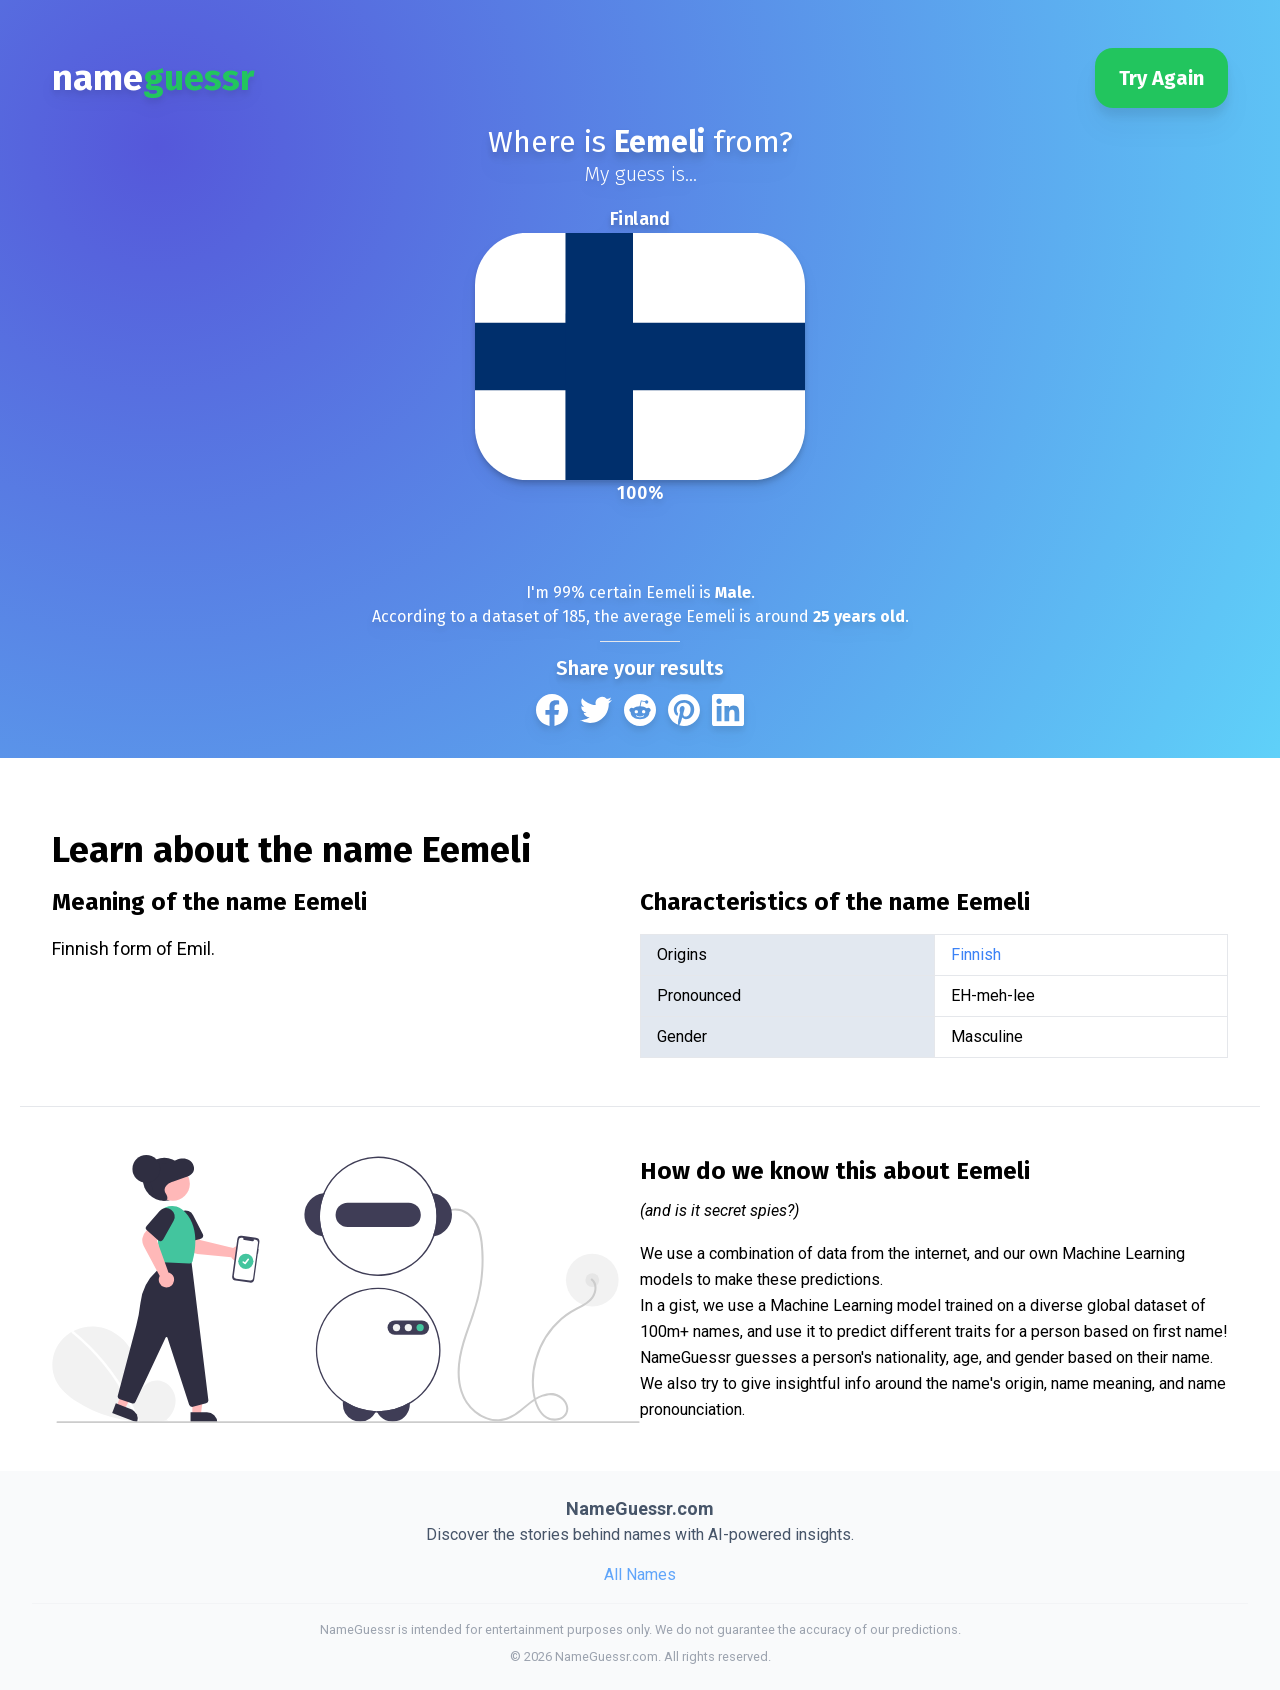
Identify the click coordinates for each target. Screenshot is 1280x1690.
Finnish (976, 954)
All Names (640, 1574)
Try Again (1161, 78)
